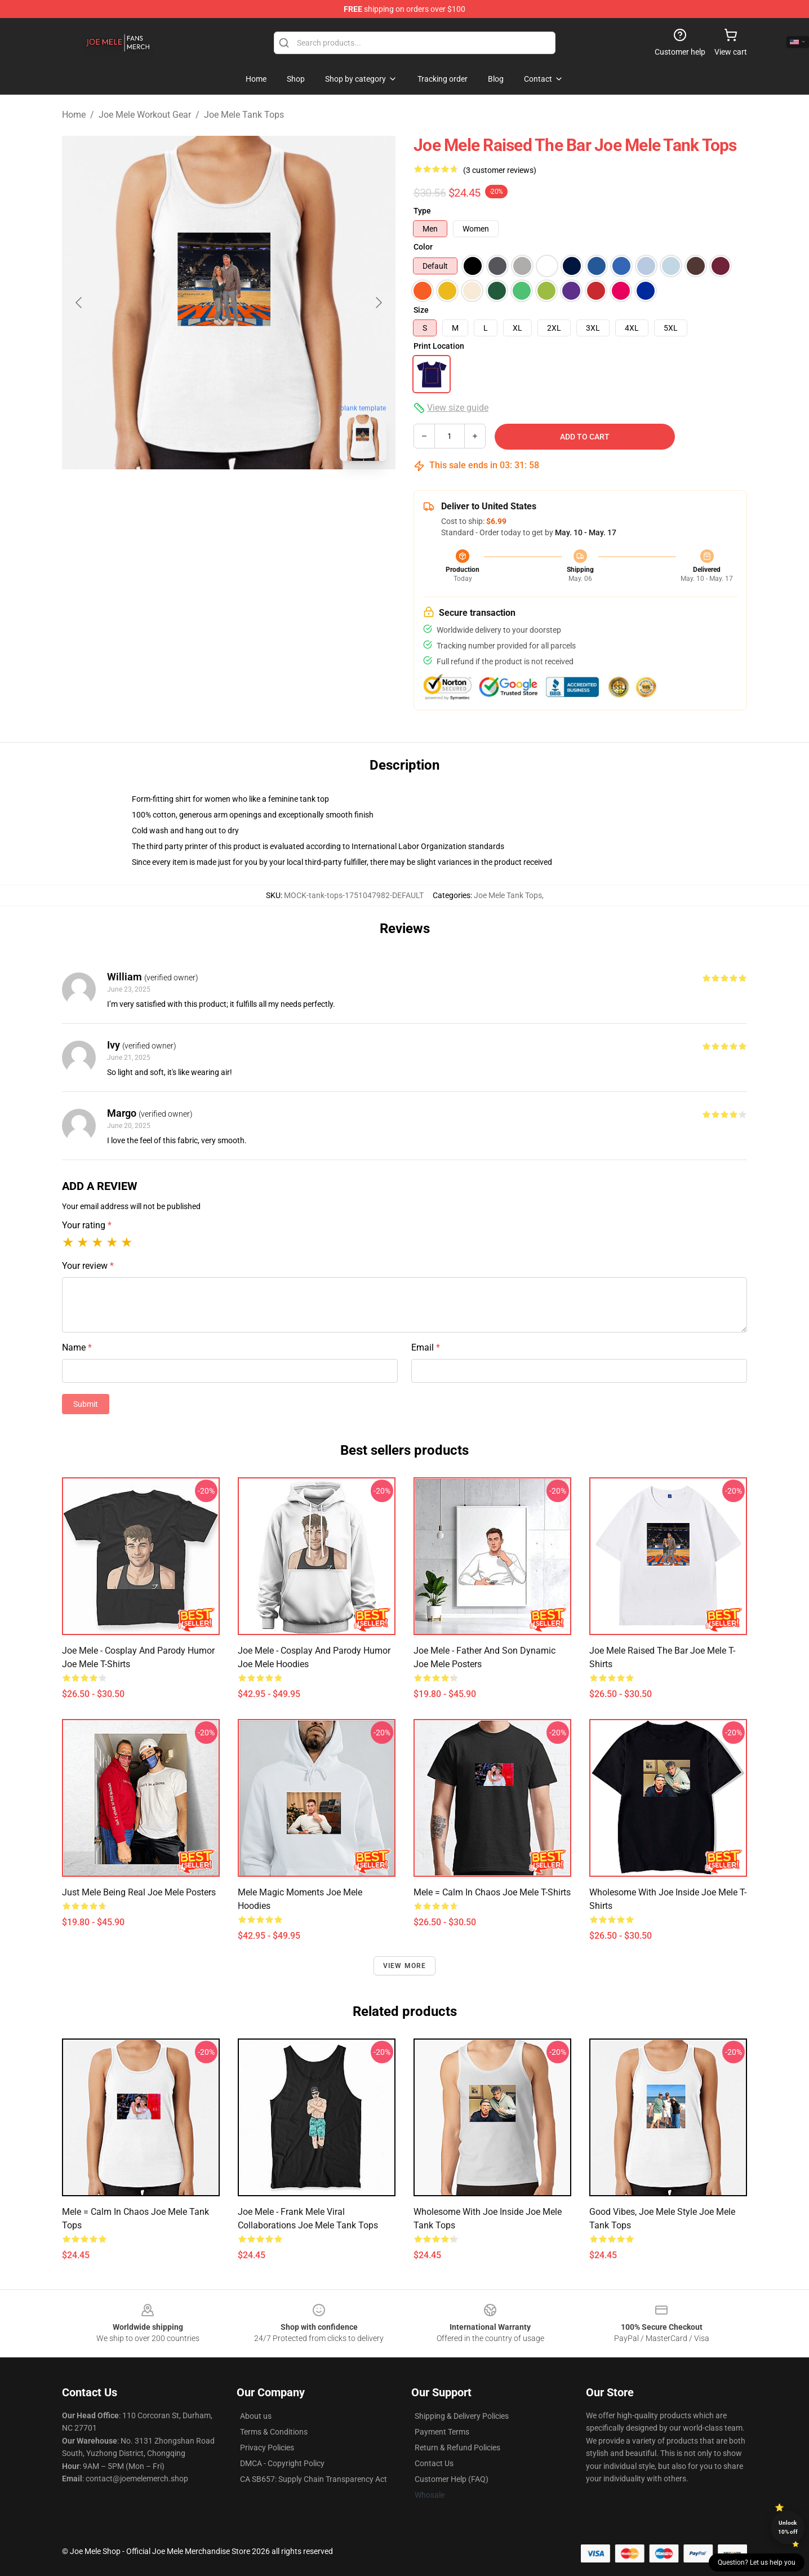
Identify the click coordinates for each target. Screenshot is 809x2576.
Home (74, 114)
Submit (85, 1404)
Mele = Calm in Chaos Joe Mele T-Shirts (492, 1892)
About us (256, 2415)
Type (422, 210)
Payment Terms (442, 2431)
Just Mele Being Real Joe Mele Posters (139, 1892)
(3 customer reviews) (499, 170)
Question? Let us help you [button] (756, 2562)
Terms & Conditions (274, 2431)
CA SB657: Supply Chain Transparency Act (313, 2479)
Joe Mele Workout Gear (145, 114)
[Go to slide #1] (199, 494)
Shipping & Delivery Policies (462, 2415)
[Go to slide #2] (258, 494)
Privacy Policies (267, 2447)
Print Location (439, 345)
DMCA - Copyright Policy (282, 2463)
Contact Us (434, 2463)
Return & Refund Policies (457, 2447)
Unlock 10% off (788, 2527)
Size (421, 309)
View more (404, 1966)
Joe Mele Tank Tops (244, 114)
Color (423, 246)
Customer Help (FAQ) (451, 2479)
